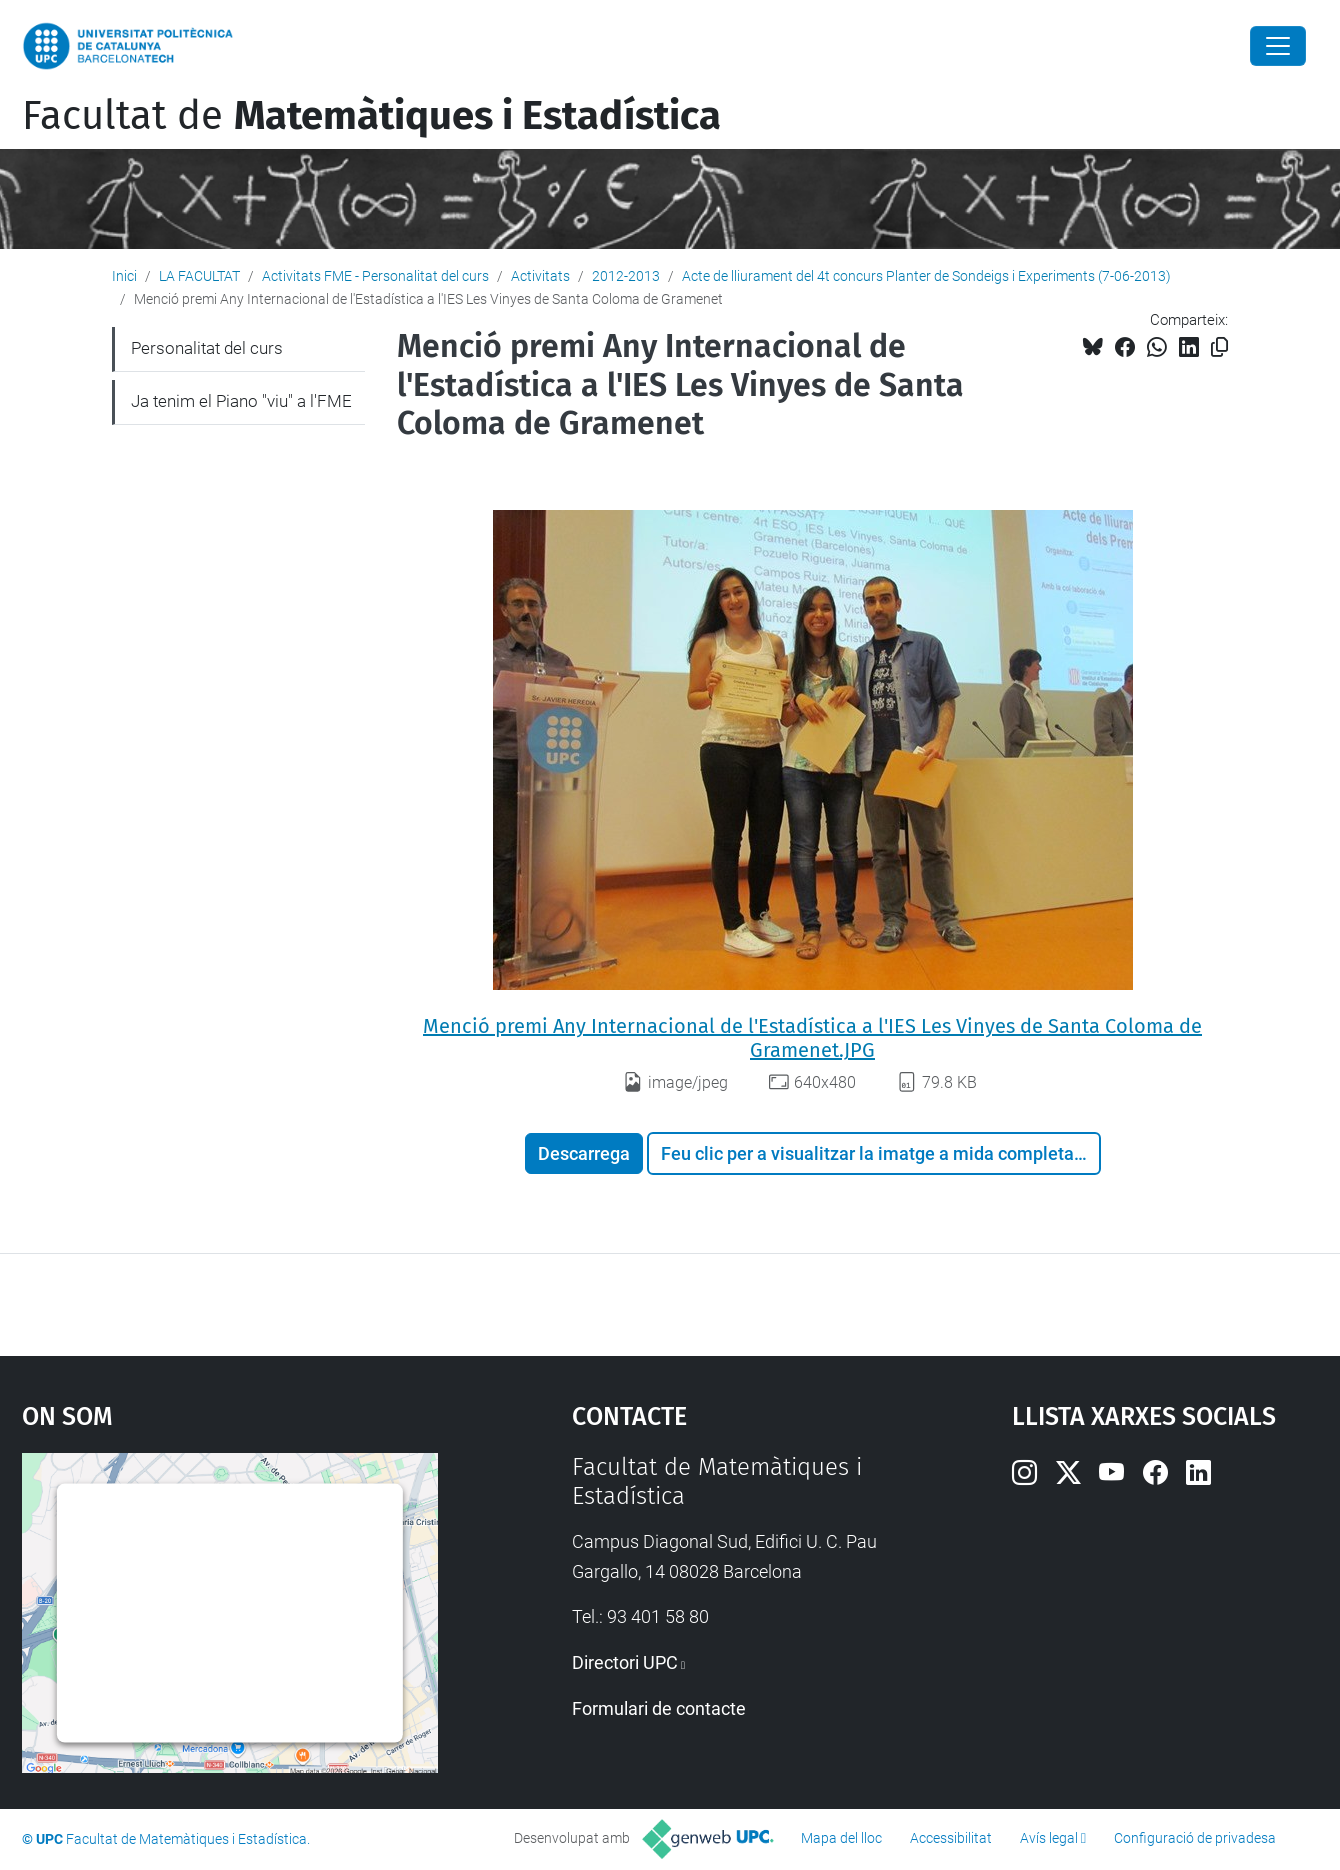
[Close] (1278, 46)
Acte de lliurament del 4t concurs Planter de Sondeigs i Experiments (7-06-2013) (926, 276)
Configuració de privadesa (1195, 1838)
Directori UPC (625, 1662)
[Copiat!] (1219, 347)
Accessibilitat (951, 1838)
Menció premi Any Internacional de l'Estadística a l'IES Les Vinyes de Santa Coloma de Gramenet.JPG (812, 1038)
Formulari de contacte (659, 1708)
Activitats (540, 276)
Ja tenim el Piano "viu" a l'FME (241, 401)
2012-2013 (626, 276)
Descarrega (584, 1153)
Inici (124, 276)
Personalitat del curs (207, 348)
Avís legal (1049, 1838)
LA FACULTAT (199, 276)
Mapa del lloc (841, 1838)
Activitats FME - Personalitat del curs (375, 276)
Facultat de (371, 116)
